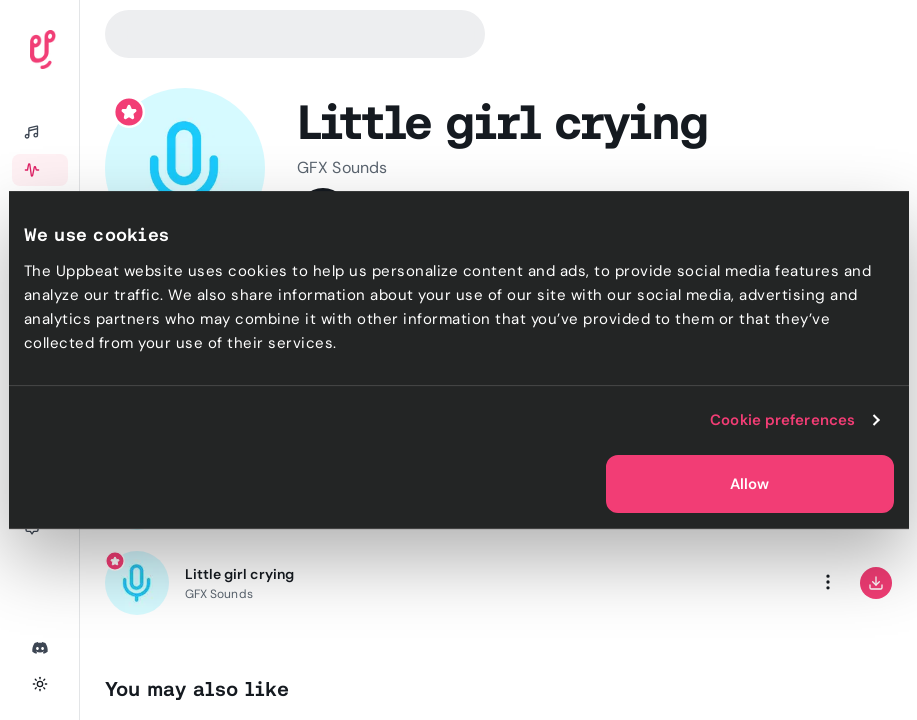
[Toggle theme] (40, 684)
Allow (749, 484)
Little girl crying (239, 574)
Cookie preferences (782, 420)
